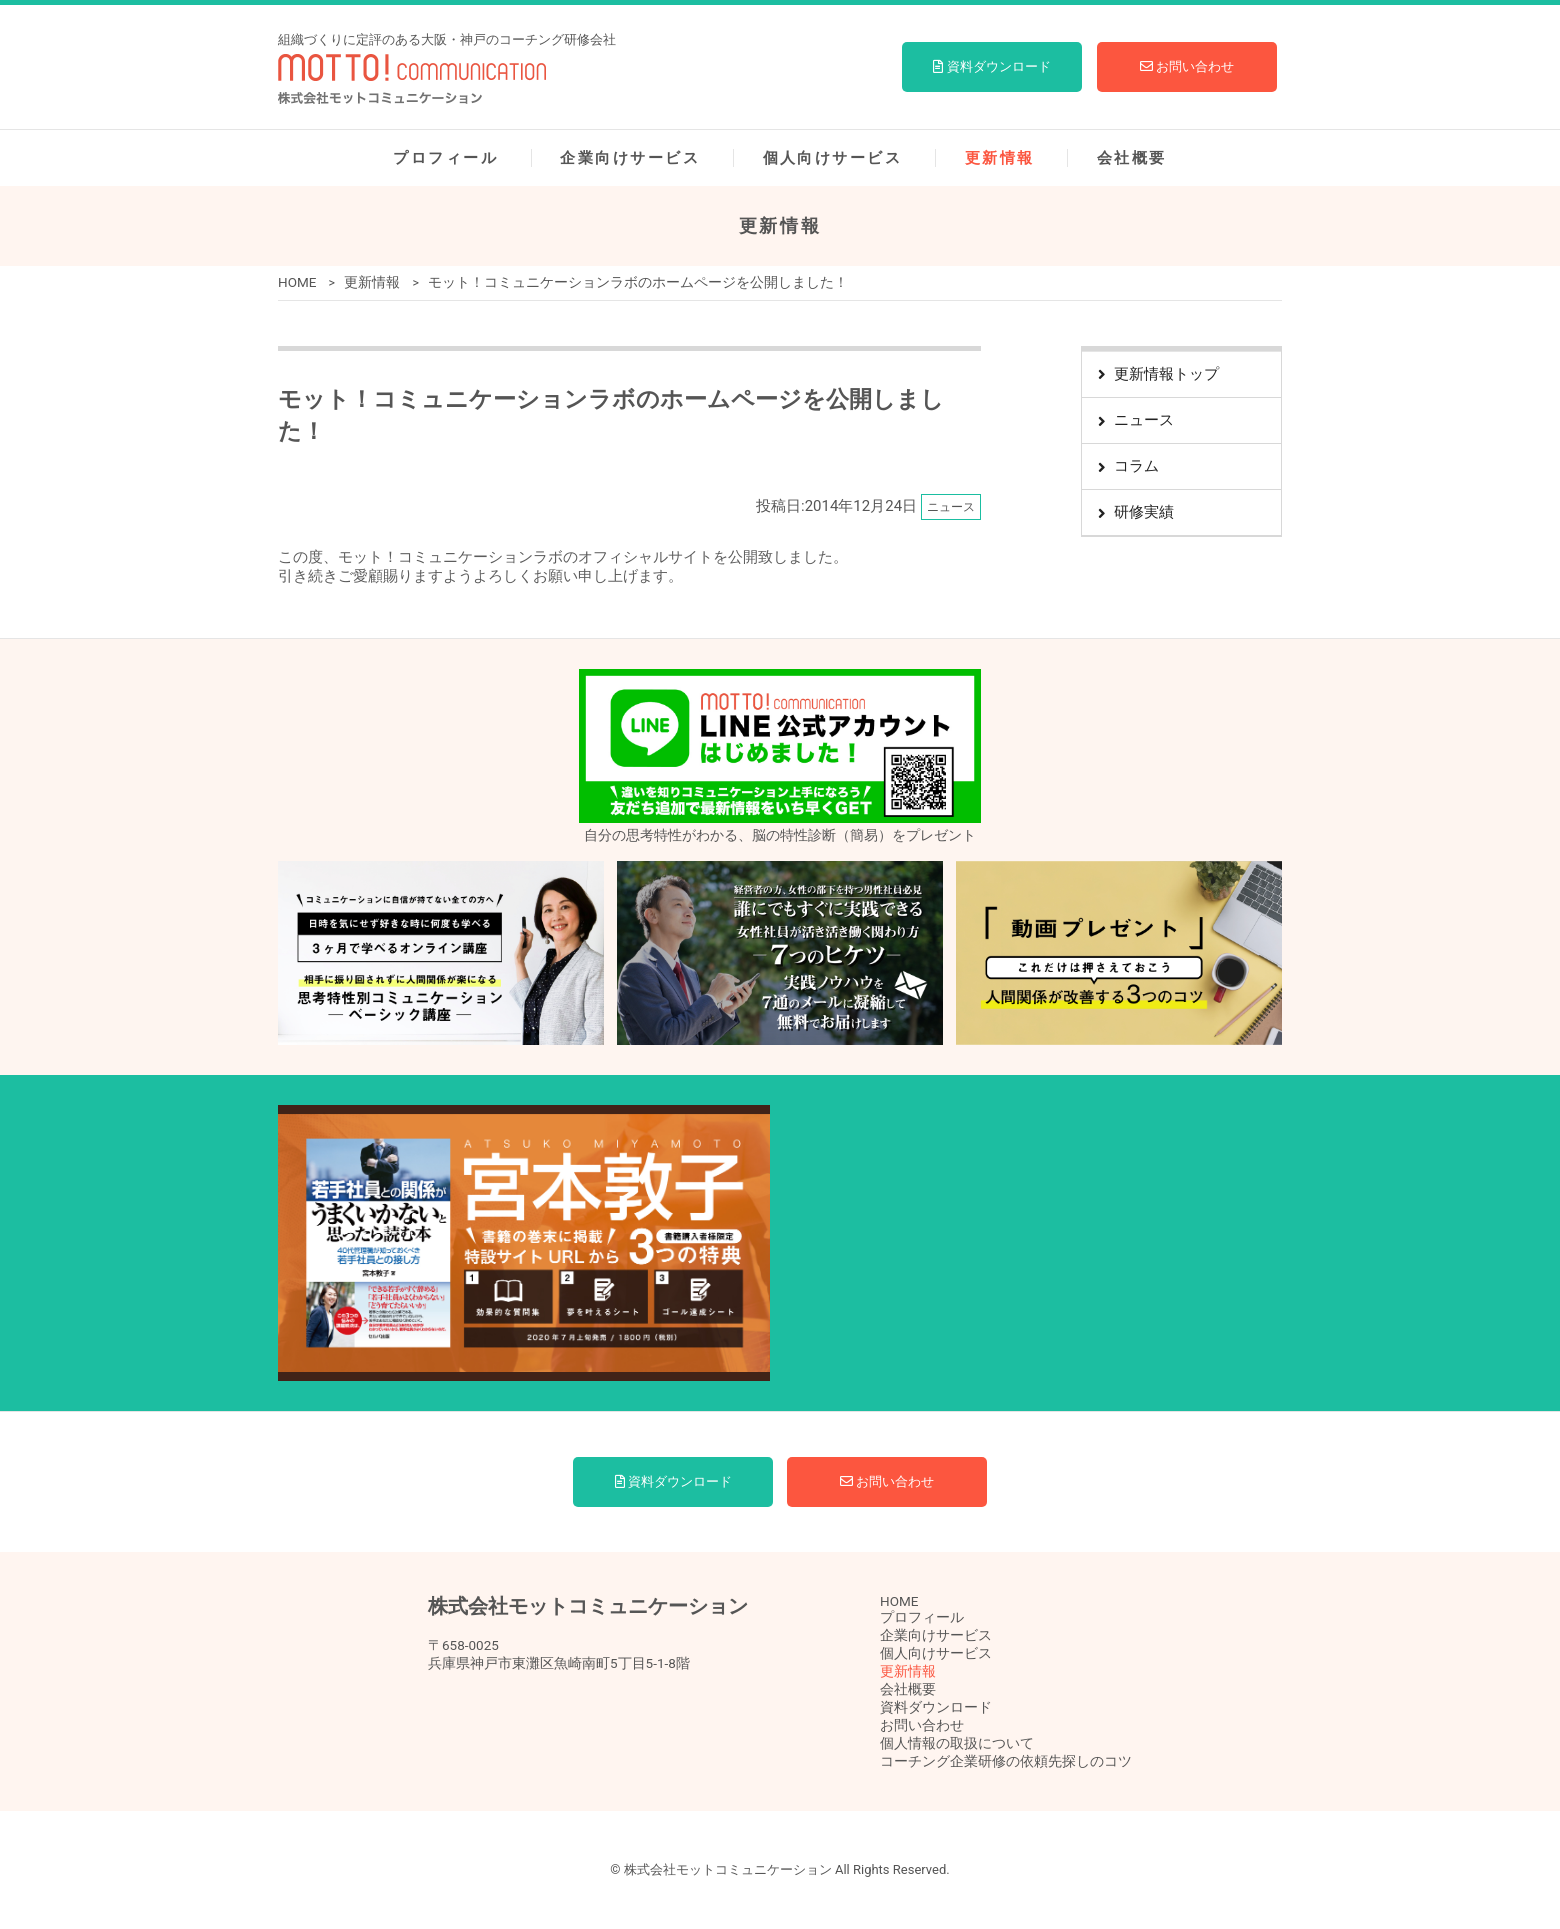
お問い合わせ (1187, 66)
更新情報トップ (1166, 374)
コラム (1136, 466)
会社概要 (1132, 158)
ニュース (1144, 420)
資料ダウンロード (991, 66)
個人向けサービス (833, 158)
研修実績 (1144, 512)
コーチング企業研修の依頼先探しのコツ (1006, 1761)
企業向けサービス (630, 158)
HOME (297, 282)
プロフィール (445, 158)
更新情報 (1000, 158)
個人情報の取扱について (957, 1743)
